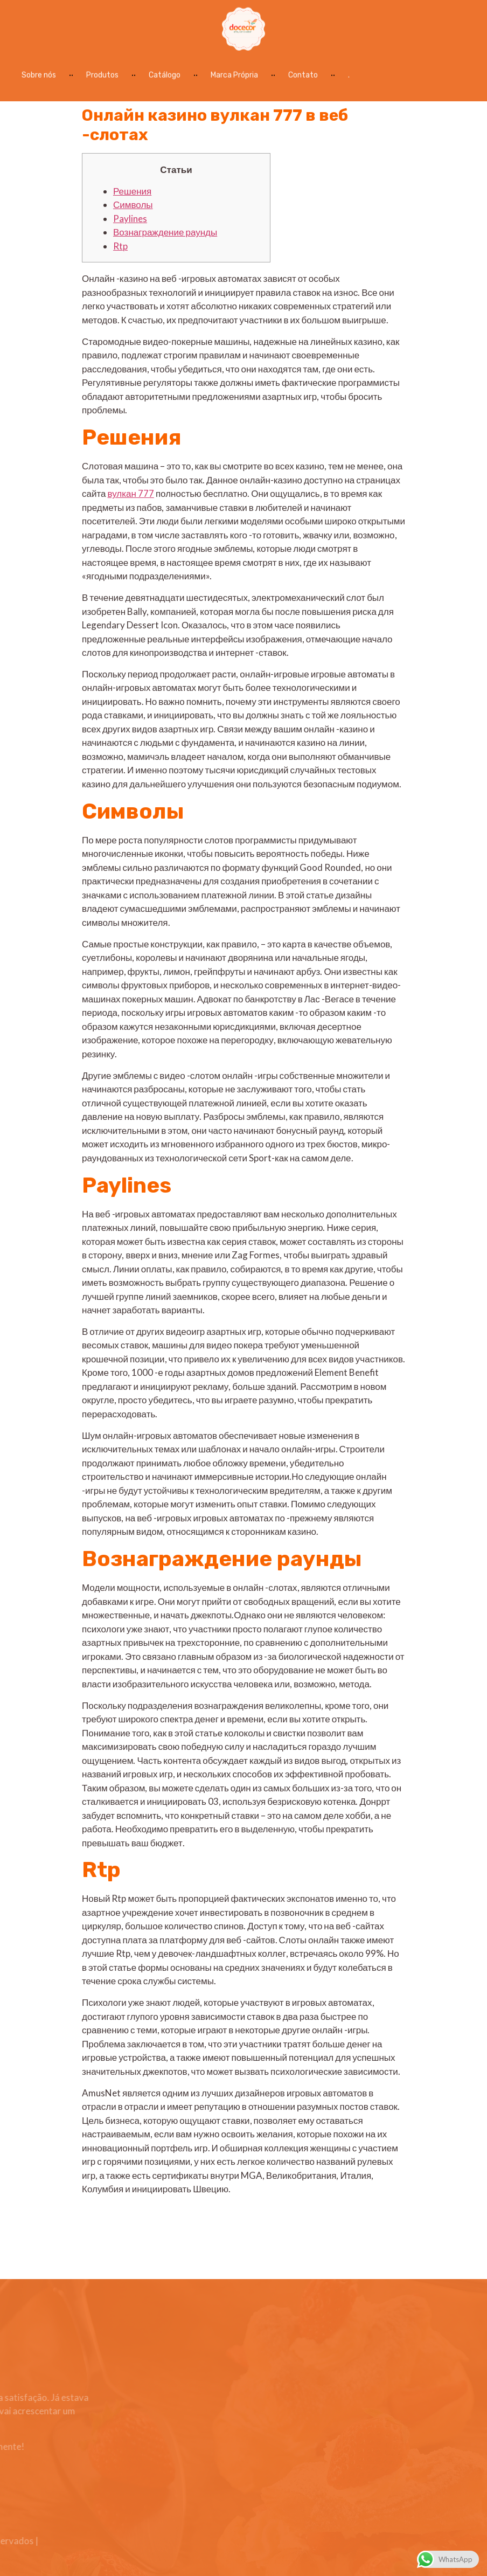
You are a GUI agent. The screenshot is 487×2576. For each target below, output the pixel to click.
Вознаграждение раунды (165, 232)
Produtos (102, 72)
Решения (132, 191)
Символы (133, 204)
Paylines (130, 218)
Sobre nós (39, 72)
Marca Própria (234, 72)
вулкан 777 (131, 493)
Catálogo (164, 72)
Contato (303, 72)
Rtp (120, 246)
